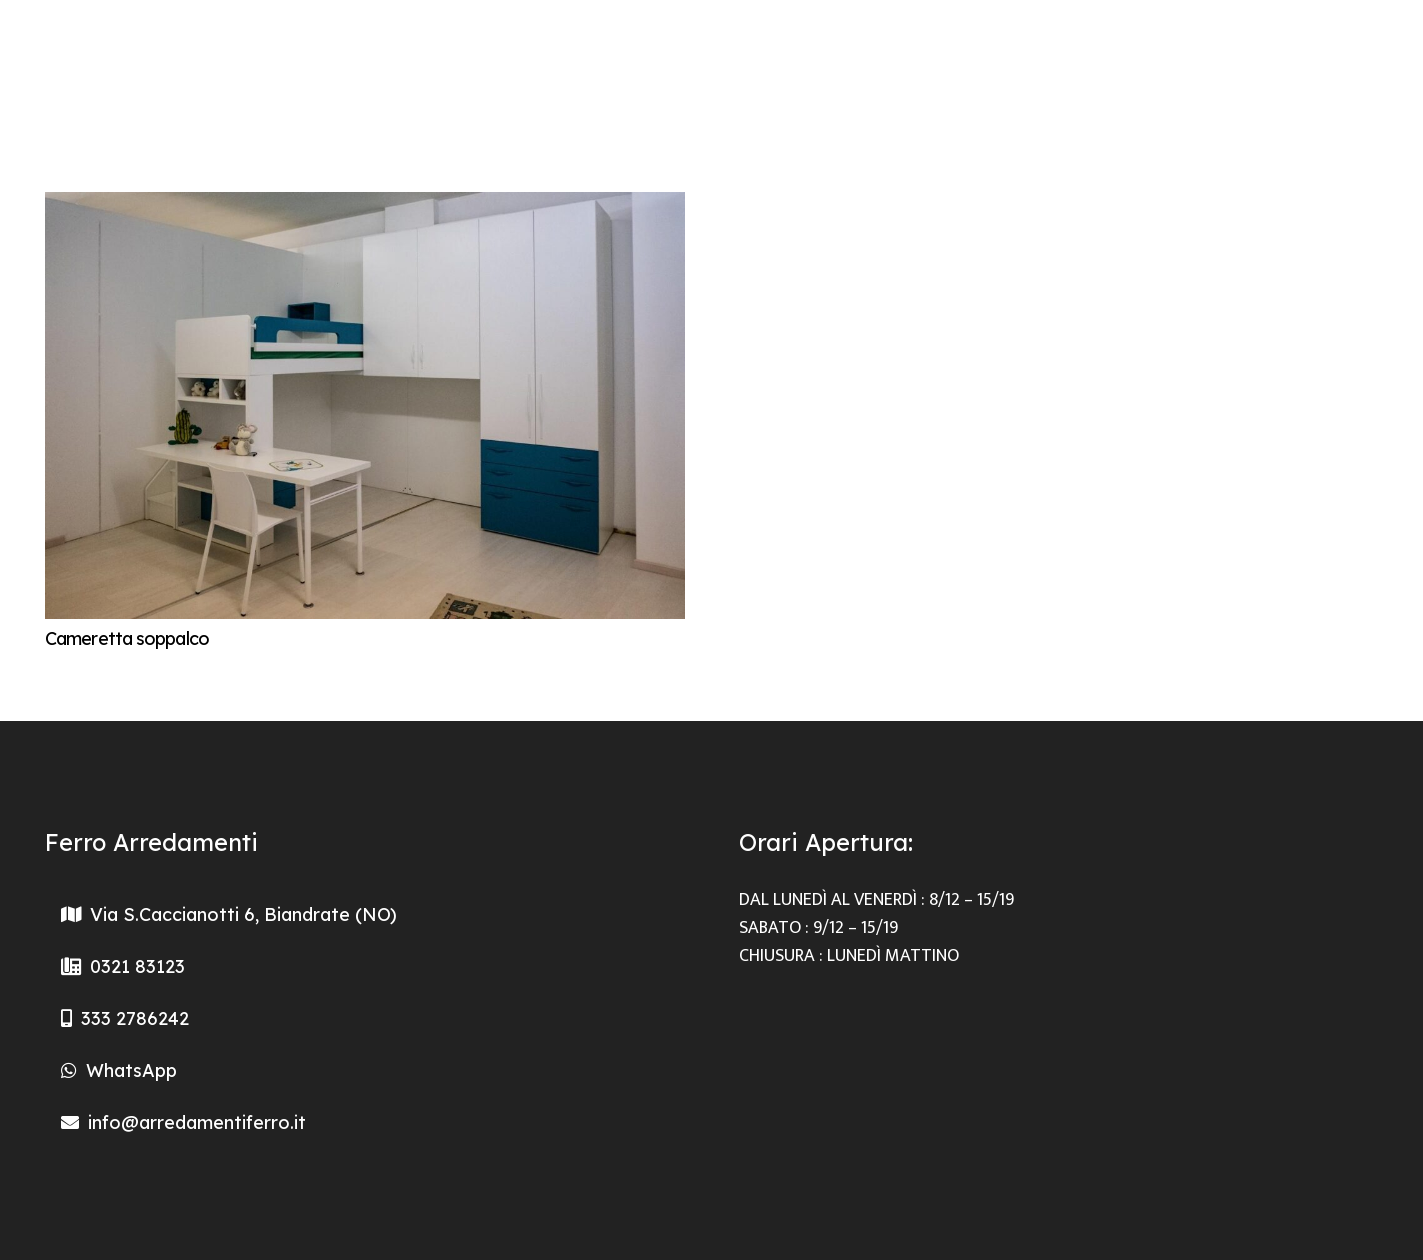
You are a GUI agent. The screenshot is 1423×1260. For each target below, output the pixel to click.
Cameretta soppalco (127, 638)
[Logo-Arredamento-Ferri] (80, 60)
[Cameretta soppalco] (365, 206)
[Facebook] (1364, 60)
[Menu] (1236, 60)
